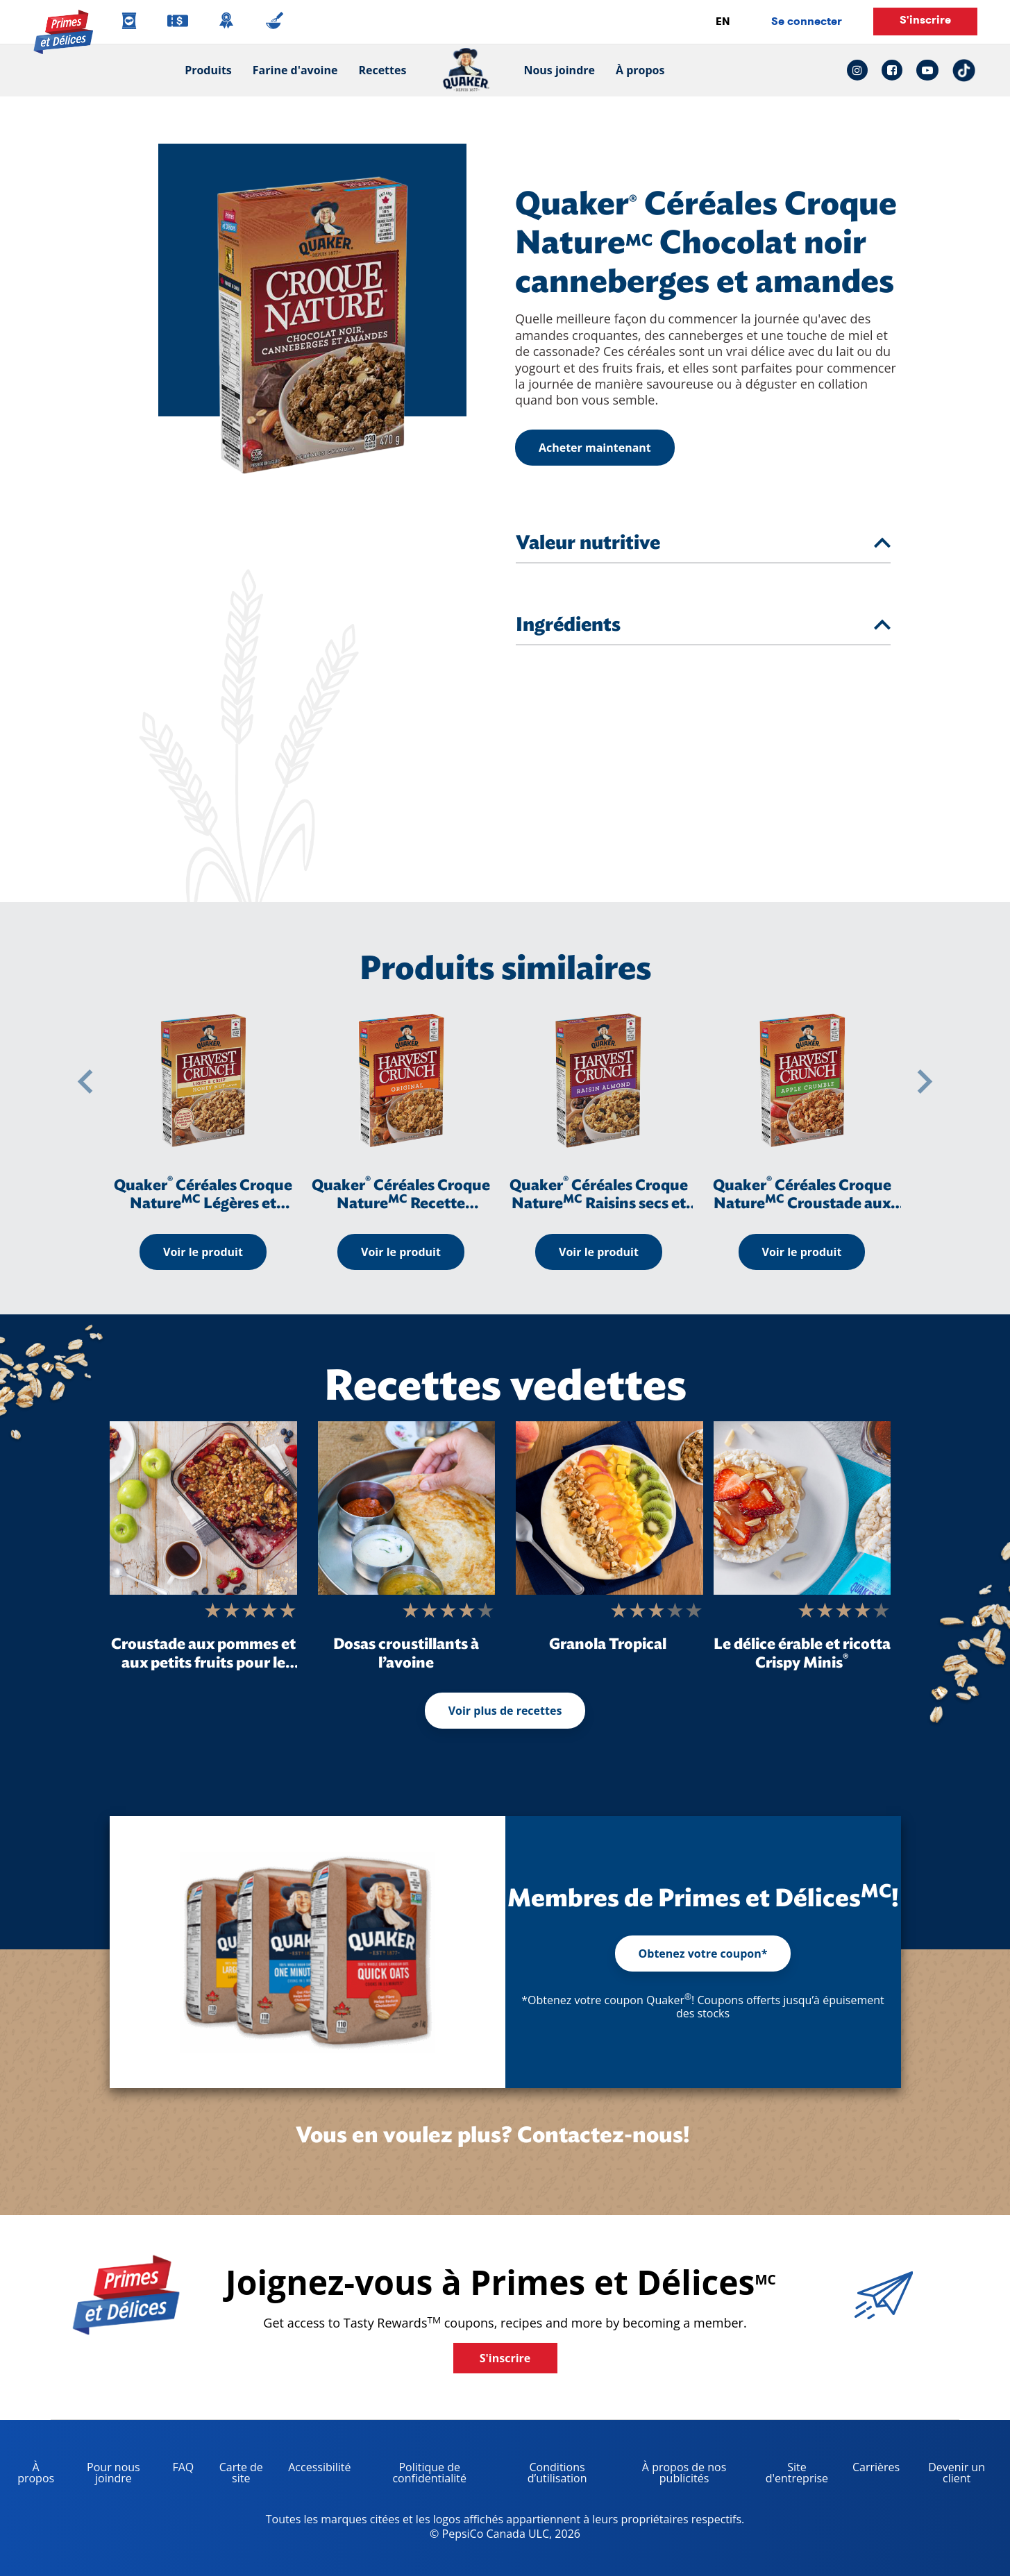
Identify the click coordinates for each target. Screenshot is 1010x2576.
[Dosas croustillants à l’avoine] (406, 1508)
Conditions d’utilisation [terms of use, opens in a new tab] (542, 2475)
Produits (208, 70)
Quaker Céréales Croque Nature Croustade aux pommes (802, 1203)
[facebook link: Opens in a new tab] (892, 70)
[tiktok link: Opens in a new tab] (963, 70)
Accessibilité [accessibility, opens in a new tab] (314, 2469)
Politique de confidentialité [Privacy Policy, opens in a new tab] (414, 2475)
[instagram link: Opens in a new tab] (861, 70)
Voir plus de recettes (505, 1710)
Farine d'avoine (295, 70)
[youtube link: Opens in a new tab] (927, 70)
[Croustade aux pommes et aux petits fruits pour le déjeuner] (203, 1508)
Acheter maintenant (595, 447)
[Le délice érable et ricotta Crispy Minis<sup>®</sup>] (802, 1508)
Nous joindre (554, 70)
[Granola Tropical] (609, 1508)
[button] (85, 1081)
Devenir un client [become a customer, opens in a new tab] (947, 2475)
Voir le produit (203, 1252)
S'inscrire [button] (925, 19)
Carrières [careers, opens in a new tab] (871, 2469)
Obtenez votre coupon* (703, 1953)
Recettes (382, 70)
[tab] (882, 542)
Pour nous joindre (113, 2472)
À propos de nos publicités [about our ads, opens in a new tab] (671, 2475)
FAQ (183, 2467)
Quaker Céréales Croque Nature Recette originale (401, 1203)
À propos (640, 70)
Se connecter (806, 21)
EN (723, 21)
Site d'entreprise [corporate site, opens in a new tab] (790, 2475)
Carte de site (241, 2472)
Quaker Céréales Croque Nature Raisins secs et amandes (599, 1203)
